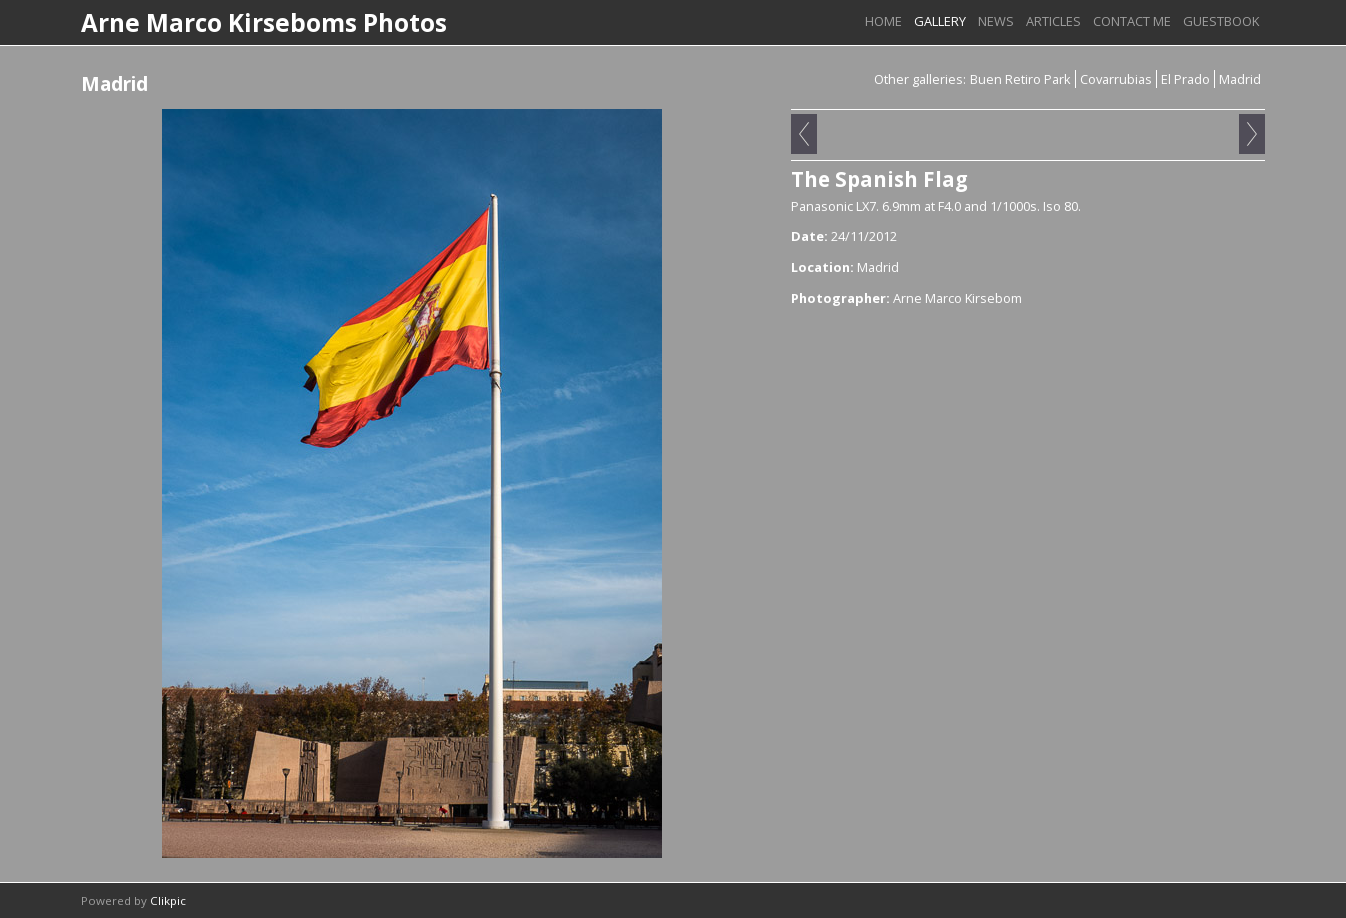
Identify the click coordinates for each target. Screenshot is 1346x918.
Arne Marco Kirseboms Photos (264, 22)
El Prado (1185, 79)
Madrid (1240, 79)
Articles (1053, 21)
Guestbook (1221, 21)
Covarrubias (1116, 79)
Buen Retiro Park (1020, 79)
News (996, 21)
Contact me (1132, 21)
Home (883, 21)
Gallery (940, 21)
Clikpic (168, 900)
